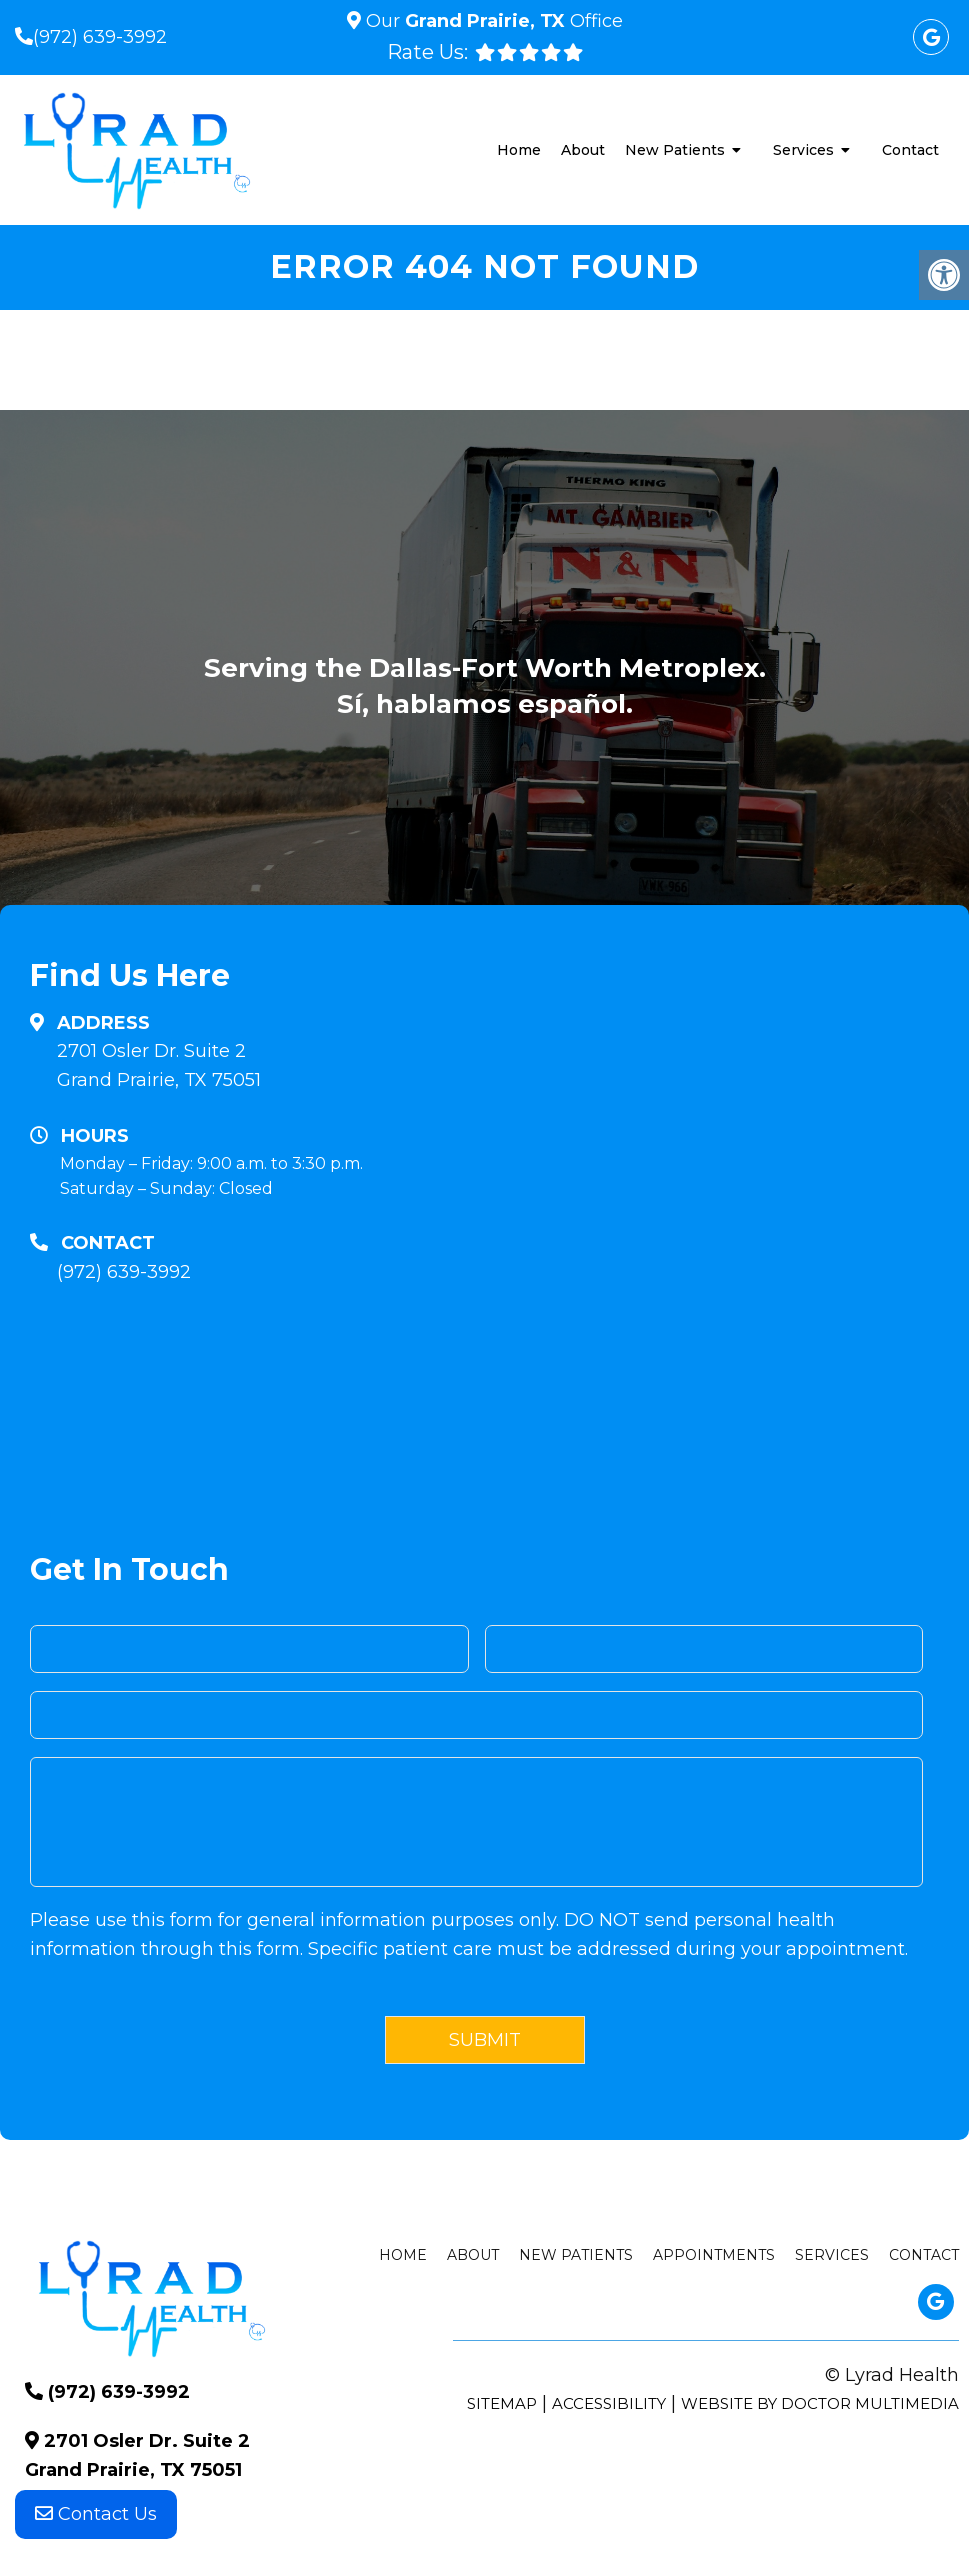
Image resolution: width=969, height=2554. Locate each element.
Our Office (492, 21)
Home (519, 150)
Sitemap (502, 2403)
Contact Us (96, 2514)
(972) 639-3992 (100, 37)
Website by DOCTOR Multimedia (820, 2403)
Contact (910, 150)
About (583, 150)
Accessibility (609, 2403)
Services (803, 150)
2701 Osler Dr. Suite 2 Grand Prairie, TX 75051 (159, 1065)
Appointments (714, 2255)
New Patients (675, 150)
